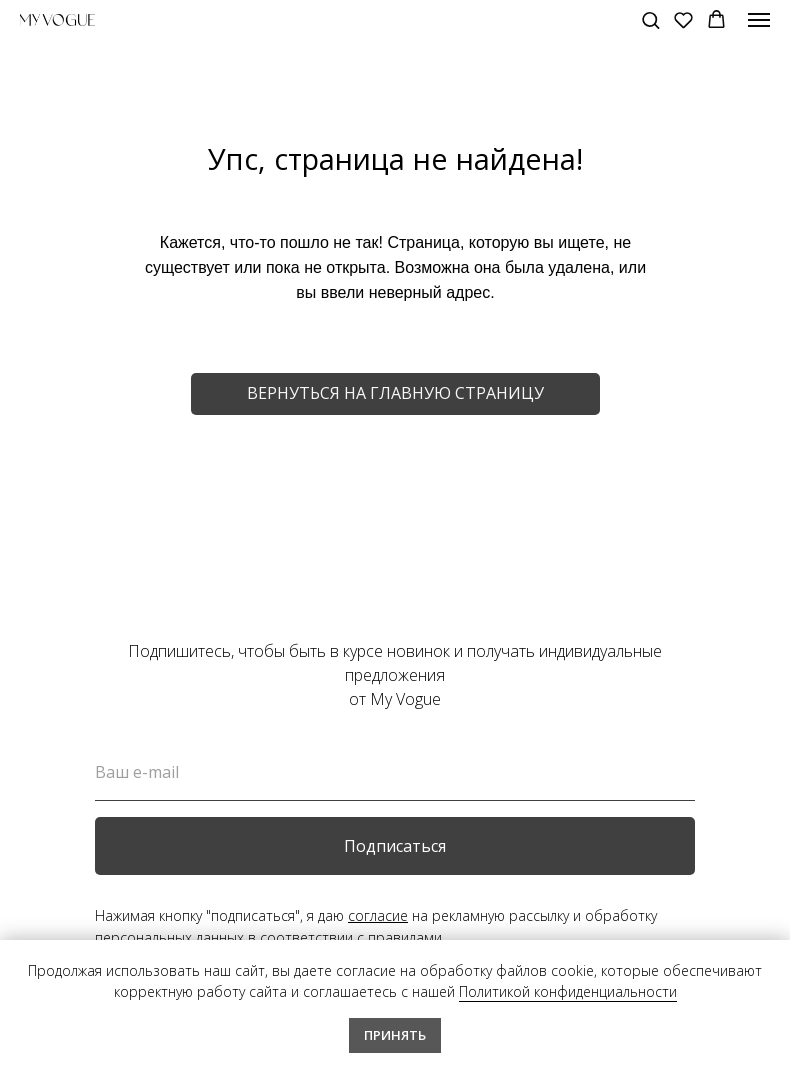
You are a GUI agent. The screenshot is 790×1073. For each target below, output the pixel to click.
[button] (650, 19)
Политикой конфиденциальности (568, 991)
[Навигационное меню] (759, 20)
